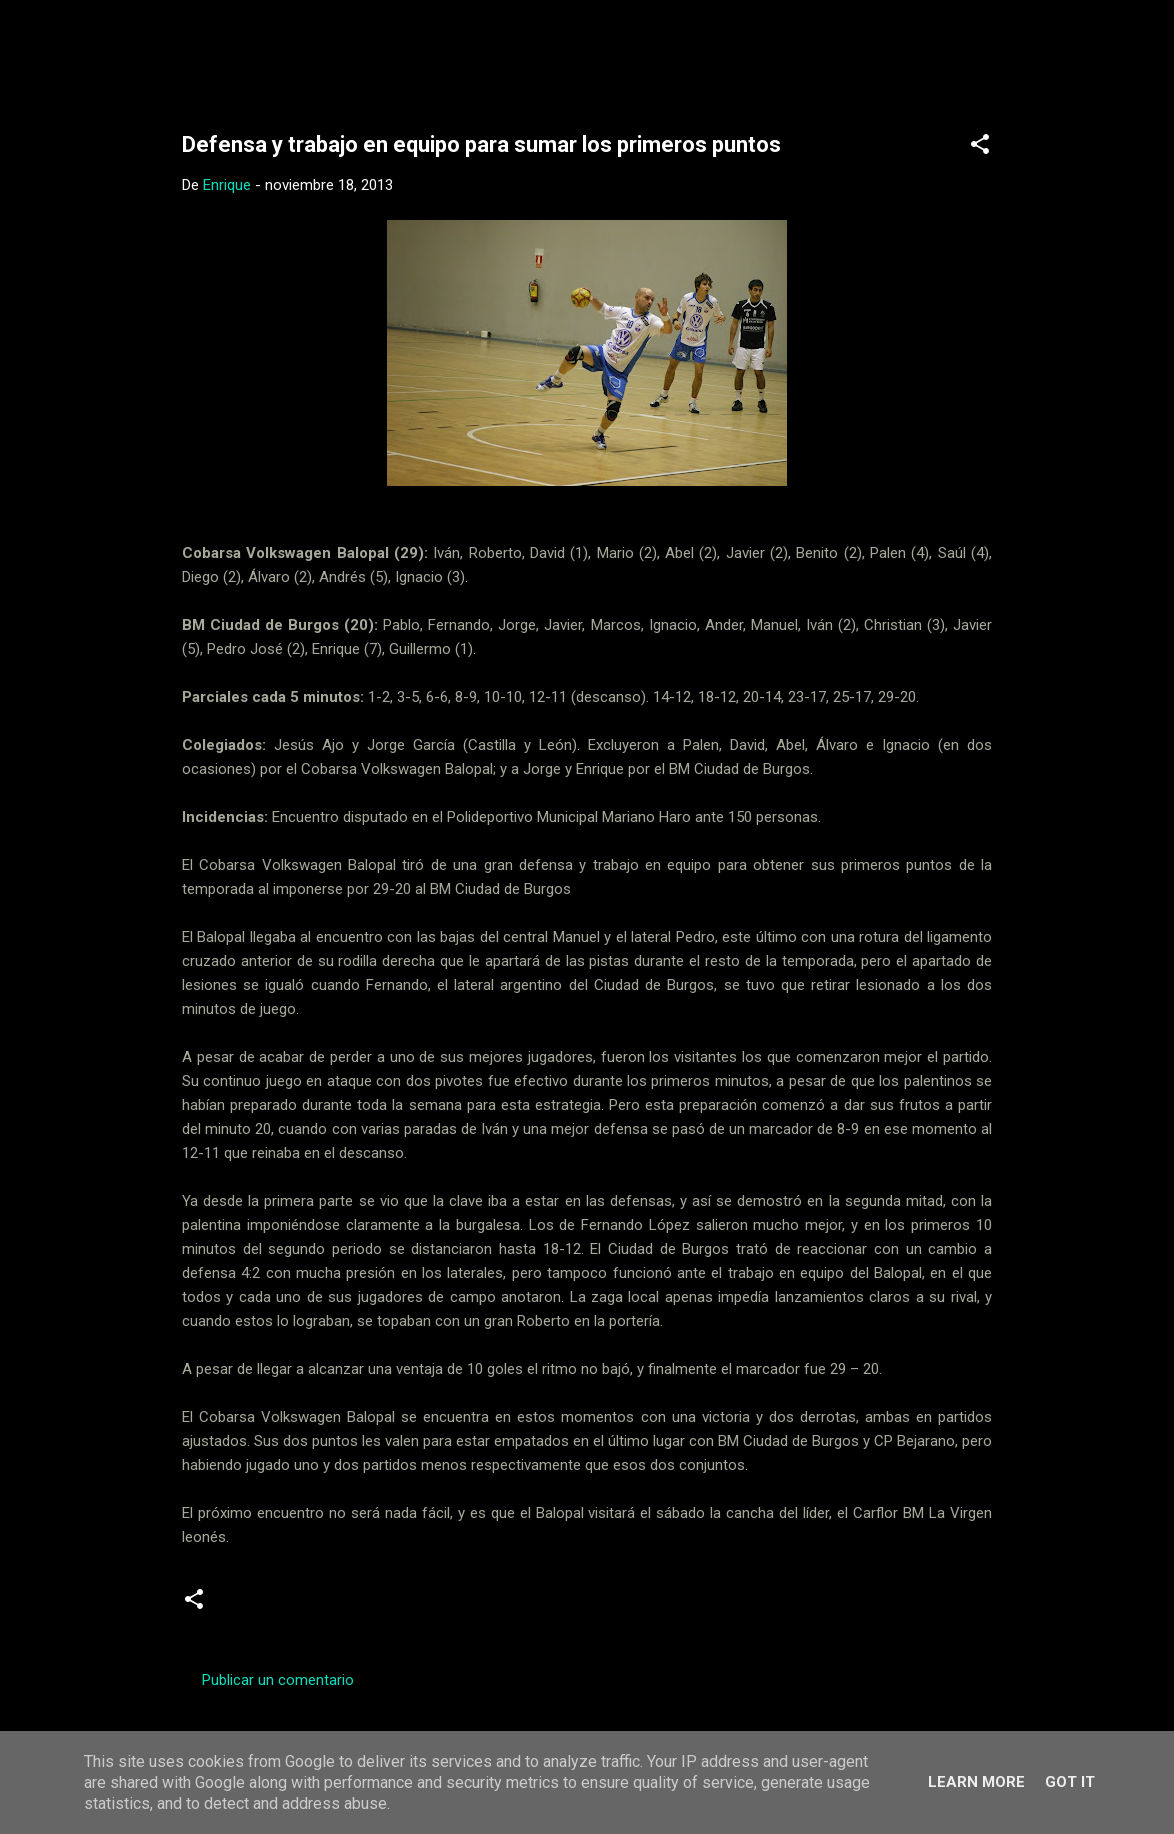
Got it (1070, 1782)
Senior (481, 1607)
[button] (980, 147)
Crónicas (260, 1607)
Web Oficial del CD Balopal (333, 48)
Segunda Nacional (375, 1607)
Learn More (976, 1782)
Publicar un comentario (278, 1680)
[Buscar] (1020, 54)
